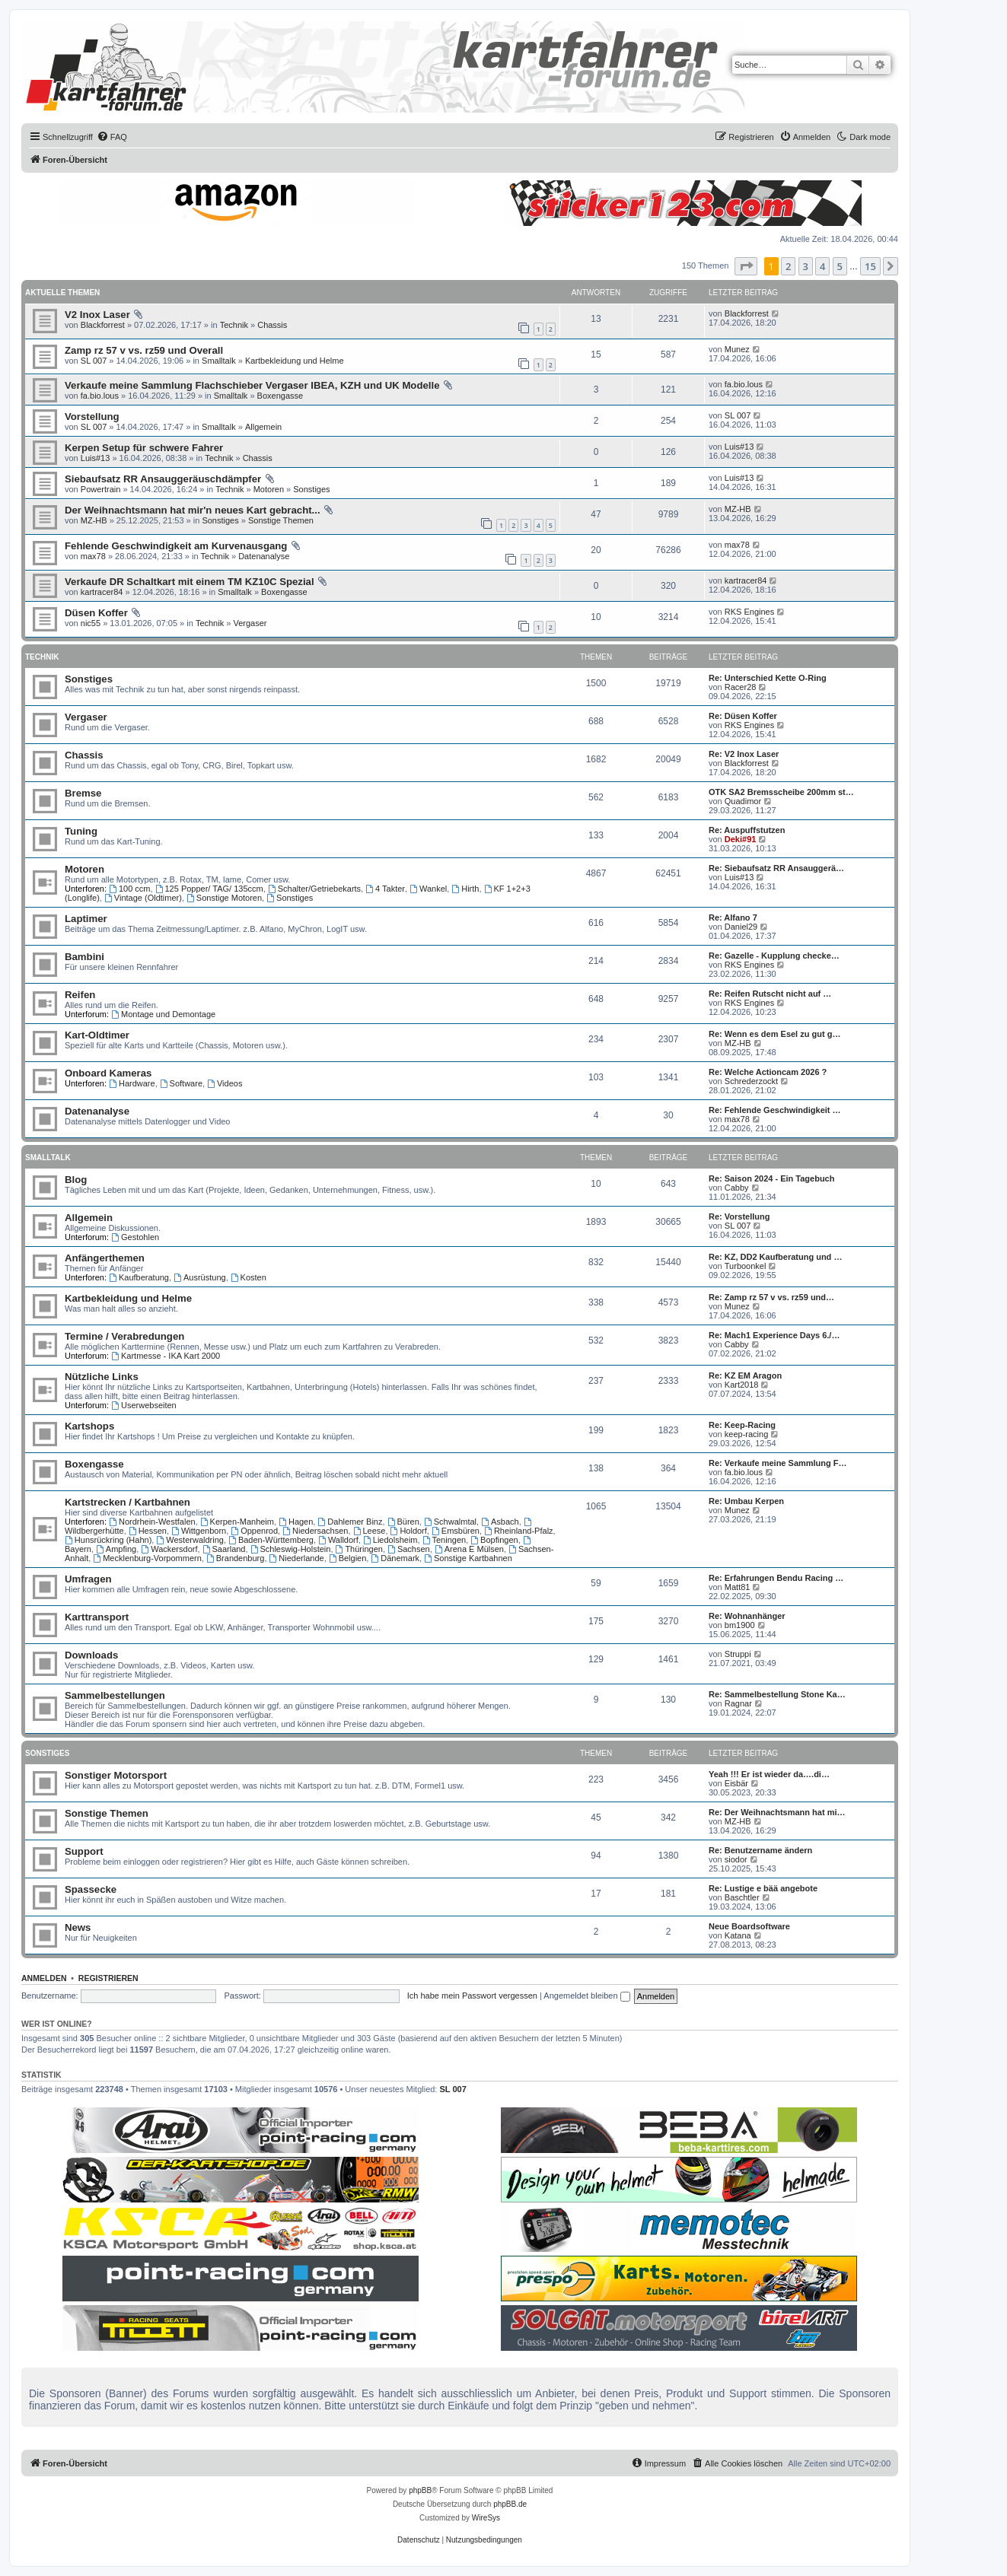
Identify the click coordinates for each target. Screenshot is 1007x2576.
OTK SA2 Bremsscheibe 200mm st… (781, 792)
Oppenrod (254, 1530)
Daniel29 (741, 926)
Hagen (296, 1521)
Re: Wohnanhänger (747, 1615)
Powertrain (101, 489)
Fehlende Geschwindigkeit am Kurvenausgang (176, 546)
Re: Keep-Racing (742, 1425)
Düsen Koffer (96, 613)
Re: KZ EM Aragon (745, 1375)
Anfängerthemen (105, 1258)
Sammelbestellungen (115, 1695)
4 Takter (385, 888)
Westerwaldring (189, 1539)
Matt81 (737, 1587)
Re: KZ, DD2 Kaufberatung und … (775, 1256)
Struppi (738, 1653)
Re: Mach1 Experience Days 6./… (774, 1335)
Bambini (84, 956)
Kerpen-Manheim (237, 1521)
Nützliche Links (102, 1376)
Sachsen (408, 1549)
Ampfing (116, 1549)
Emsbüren (456, 1530)
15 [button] (870, 266)
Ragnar (738, 1703)
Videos (224, 1083)
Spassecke (90, 1889)
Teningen (444, 1539)
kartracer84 (102, 591)
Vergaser (249, 623)
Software (181, 1083)
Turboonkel (745, 1266)
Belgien (348, 1558)
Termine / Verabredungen (124, 1336)
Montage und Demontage (163, 1014)
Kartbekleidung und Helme (294, 360)
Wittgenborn (198, 1530)
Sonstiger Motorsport (116, 1775)
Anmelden (44, 1978)
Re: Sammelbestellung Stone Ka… (777, 1694)
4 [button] (822, 266)
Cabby (737, 1187)
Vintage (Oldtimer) (143, 897)
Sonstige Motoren (224, 897)
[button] (746, 266)
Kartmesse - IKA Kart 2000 (165, 1355)
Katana (738, 1935)
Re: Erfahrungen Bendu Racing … (776, 1577)
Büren (403, 1521)
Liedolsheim (390, 1539)
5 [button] (840, 266)
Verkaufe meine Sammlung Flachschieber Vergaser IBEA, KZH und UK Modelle (252, 385)
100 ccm (129, 888)
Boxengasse (280, 395)
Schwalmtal (450, 1521)
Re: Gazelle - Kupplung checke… (774, 955)
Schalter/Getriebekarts (314, 888)
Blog (76, 1179)
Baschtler (742, 1897)
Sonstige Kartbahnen (468, 1558)
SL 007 (94, 360)
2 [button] (788, 266)
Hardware (132, 1083)
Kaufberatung (139, 1277)
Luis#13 (95, 458)
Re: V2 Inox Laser (744, 753)
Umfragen (88, 1579)
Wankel (428, 888)
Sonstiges (311, 489)
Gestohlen (135, 1237)
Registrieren (108, 1978)
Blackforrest (103, 324)
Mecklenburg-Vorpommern (147, 1558)
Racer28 (741, 687)
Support (84, 1851)
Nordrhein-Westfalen (152, 1521)
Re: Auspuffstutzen (747, 830)
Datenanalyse (263, 556)
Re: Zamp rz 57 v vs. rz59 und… (771, 1297)
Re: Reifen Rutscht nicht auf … (770, 993)
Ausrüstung (200, 1277)
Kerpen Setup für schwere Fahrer (144, 447)
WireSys (486, 2518)
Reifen (80, 994)
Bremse (83, 793)
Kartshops (89, 1426)
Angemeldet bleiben (586, 1995)
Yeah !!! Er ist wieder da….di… (769, 1774)
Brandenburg (235, 1558)
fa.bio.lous (100, 395)
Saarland (224, 1549)
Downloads (91, 1655)
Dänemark (395, 1558)
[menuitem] (112, 137)
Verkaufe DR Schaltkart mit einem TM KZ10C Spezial (189, 581)
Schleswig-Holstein (290, 1549)
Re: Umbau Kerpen (746, 1501)
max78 (93, 556)
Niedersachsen (315, 1530)
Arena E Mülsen (469, 1549)
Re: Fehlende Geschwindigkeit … (775, 1110)
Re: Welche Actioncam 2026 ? (768, 1072)
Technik (234, 324)
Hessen (148, 1530)
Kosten (248, 1277)
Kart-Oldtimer (97, 1035)
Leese (369, 1530)
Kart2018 (742, 1384)
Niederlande (296, 1558)
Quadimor (743, 801)
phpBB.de (510, 2504)
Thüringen (359, 1549)
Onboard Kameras (108, 1073)
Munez (737, 349)
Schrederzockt (751, 1081)
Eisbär (736, 1783)
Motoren (268, 489)
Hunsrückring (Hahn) (108, 1539)
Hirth (465, 888)
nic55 (90, 623)
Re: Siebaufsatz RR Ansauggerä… (776, 868)
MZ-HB (94, 520)
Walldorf (338, 1539)
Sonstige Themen (281, 520)
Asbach (500, 1521)
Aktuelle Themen (62, 292)
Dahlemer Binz (349, 1521)
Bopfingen (494, 1539)
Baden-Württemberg (271, 1539)
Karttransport (97, 1617)
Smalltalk (219, 360)
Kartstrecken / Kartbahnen (127, 1502)
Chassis (272, 324)
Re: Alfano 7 (733, 917)
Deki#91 (741, 839)
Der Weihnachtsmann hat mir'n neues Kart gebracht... (192, 510)
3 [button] (805, 266)
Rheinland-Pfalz (518, 1530)
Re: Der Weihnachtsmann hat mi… (777, 1812)
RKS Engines (749, 611)
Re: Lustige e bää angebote (763, 1888)
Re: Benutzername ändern (760, 1850)
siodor (736, 1859)
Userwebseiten (144, 1405)
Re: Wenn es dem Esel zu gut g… (774, 1033)
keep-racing (746, 1434)
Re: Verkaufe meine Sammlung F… (778, 1463)
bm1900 (740, 1625)
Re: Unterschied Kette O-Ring (768, 677)
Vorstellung (92, 416)
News (78, 1927)
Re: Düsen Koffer (743, 715)
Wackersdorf (169, 1549)
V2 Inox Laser (97, 314)
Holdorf (408, 1530)
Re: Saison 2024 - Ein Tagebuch (771, 1178)
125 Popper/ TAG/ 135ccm (209, 888)
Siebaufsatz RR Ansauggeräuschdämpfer (163, 479)
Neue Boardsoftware (749, 1926)
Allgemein (263, 426)
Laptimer (86, 918)
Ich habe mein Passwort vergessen (472, 1995)
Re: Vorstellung (739, 1216)
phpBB (420, 2490)
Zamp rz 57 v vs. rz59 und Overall (144, 350)
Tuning (81, 831)
